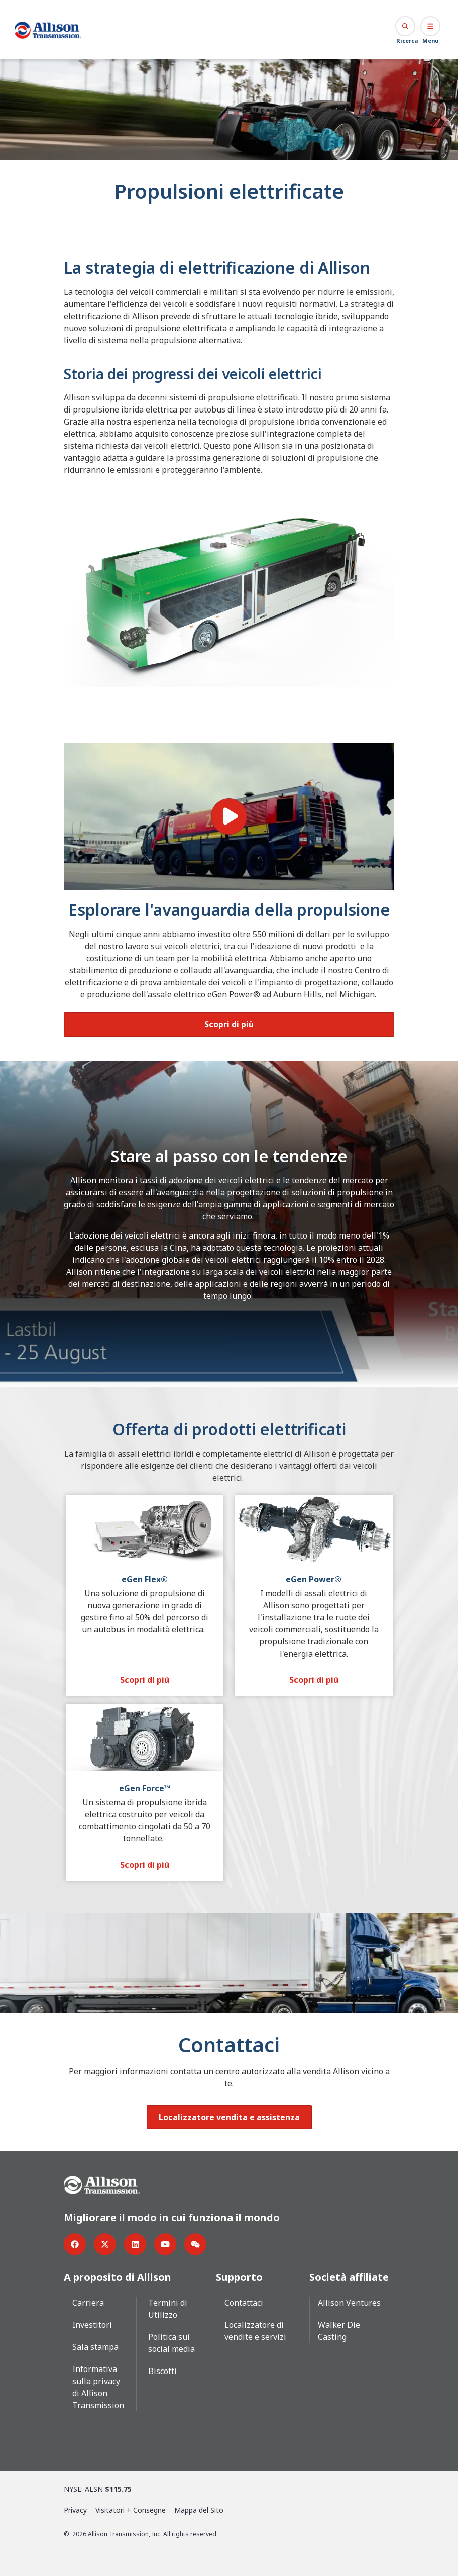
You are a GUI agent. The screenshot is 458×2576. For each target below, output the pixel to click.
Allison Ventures (349, 2302)
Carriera (88, 2302)
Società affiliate (349, 2276)
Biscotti (162, 2370)
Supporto (239, 2276)
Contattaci (243, 2302)
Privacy (75, 2509)
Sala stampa (95, 2346)
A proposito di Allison (117, 2276)
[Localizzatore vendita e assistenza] (229, 2117)
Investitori (92, 2324)
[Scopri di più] (229, 1024)
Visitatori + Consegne (130, 2509)
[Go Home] (48, 30)
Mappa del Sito (198, 2509)
